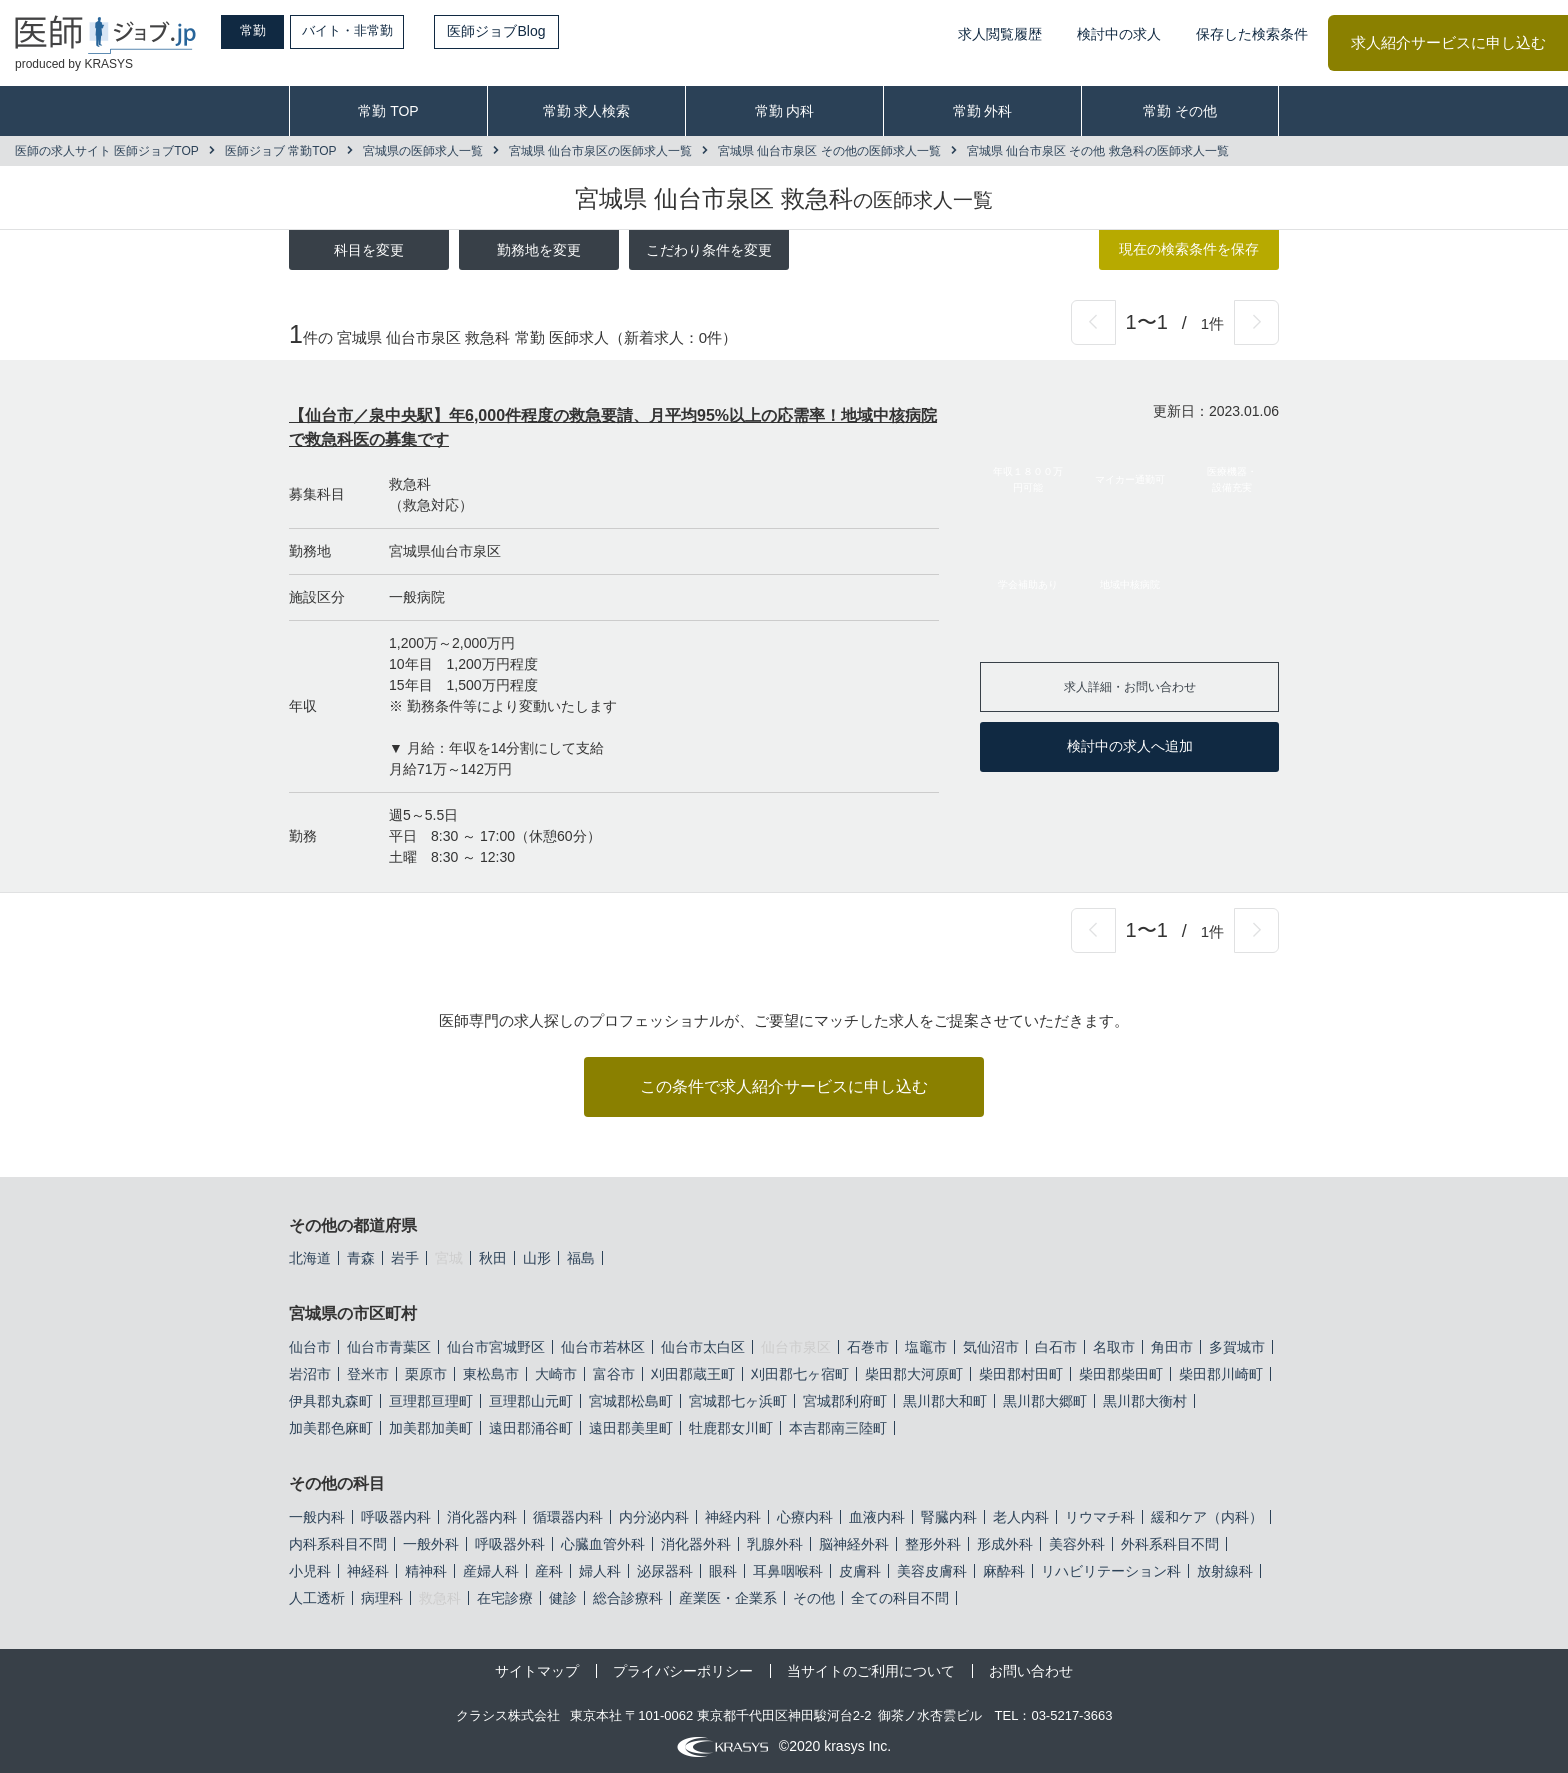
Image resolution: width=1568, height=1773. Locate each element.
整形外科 (933, 1544)
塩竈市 (926, 1347)
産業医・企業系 (728, 1598)
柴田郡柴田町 (1121, 1374)
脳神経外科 (854, 1544)
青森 (361, 1258)
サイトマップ (537, 1671)
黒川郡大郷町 (1045, 1401)
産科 (549, 1571)
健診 (563, 1598)
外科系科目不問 (1170, 1544)
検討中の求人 (1119, 34)
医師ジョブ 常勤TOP (281, 151)
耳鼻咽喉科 (788, 1571)
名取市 (1114, 1347)
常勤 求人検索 (587, 111)
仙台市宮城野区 (496, 1347)
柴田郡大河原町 (914, 1374)
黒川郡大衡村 (1145, 1401)
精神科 (426, 1571)
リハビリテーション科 (1111, 1571)
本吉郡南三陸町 (838, 1428)
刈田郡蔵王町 (693, 1374)
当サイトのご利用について (871, 1671)
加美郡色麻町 (331, 1428)
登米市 (368, 1374)
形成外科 (1005, 1544)
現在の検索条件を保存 (1189, 249)
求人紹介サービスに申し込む (1448, 42)
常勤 (265, 31)
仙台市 (310, 1347)
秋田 (493, 1258)
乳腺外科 (775, 1544)
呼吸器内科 (396, 1517)
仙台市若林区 (603, 1347)
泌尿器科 (665, 1571)
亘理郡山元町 (531, 1401)
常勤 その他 (1180, 111)
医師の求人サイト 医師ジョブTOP (107, 151)
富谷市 (614, 1374)
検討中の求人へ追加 (1130, 746)
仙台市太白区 (703, 1347)
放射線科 (1225, 1571)
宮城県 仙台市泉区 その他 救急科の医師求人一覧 (1098, 151)
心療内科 (805, 1517)
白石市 (1056, 1347)
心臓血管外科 (603, 1544)
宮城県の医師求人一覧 (423, 151)
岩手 (405, 1258)
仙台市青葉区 (389, 1347)
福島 (581, 1258)
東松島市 (491, 1374)
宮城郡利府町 (845, 1401)
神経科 (368, 1571)
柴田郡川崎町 (1221, 1374)
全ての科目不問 (900, 1598)
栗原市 (426, 1374)
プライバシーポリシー (683, 1671)
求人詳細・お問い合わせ (1130, 686)
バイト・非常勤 (377, 31)
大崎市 (556, 1374)
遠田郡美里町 (631, 1428)
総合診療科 (628, 1598)
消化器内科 (482, 1517)
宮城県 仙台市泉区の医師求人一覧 (600, 151)
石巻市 (868, 1347)
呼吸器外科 (510, 1544)
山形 (537, 1258)
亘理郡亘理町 (431, 1401)
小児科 (310, 1571)
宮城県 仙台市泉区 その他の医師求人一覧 (829, 151)
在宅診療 (505, 1598)
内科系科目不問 (338, 1544)
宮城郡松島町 (631, 1401)
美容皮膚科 (932, 1571)
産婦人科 (491, 1571)
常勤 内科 (785, 111)
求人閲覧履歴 (1000, 34)
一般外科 (431, 1544)
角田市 (1172, 1347)
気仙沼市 (991, 1347)
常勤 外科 (983, 111)
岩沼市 (310, 1374)
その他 (814, 1598)
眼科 (723, 1571)
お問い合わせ (1031, 1671)
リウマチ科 (1100, 1517)
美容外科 (1077, 1544)
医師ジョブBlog (531, 31)
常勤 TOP (388, 111)
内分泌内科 (654, 1517)
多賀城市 (1237, 1347)
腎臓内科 (949, 1517)
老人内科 (1021, 1517)
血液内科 (877, 1517)
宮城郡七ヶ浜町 (738, 1401)
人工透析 (317, 1598)
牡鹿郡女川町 (731, 1428)
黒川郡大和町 (945, 1401)
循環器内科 (568, 1517)
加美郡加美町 (431, 1428)
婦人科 (600, 1571)
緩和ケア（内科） (1207, 1517)
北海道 (310, 1258)
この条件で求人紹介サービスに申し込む (784, 1086)
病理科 (382, 1598)
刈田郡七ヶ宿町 (800, 1374)
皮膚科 (860, 1571)
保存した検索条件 (1252, 34)
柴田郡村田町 (1021, 1374)
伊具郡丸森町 (331, 1401)
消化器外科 (696, 1544)
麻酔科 (1004, 1571)
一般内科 (317, 1517)
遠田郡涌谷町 (531, 1428)
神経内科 (733, 1517)
